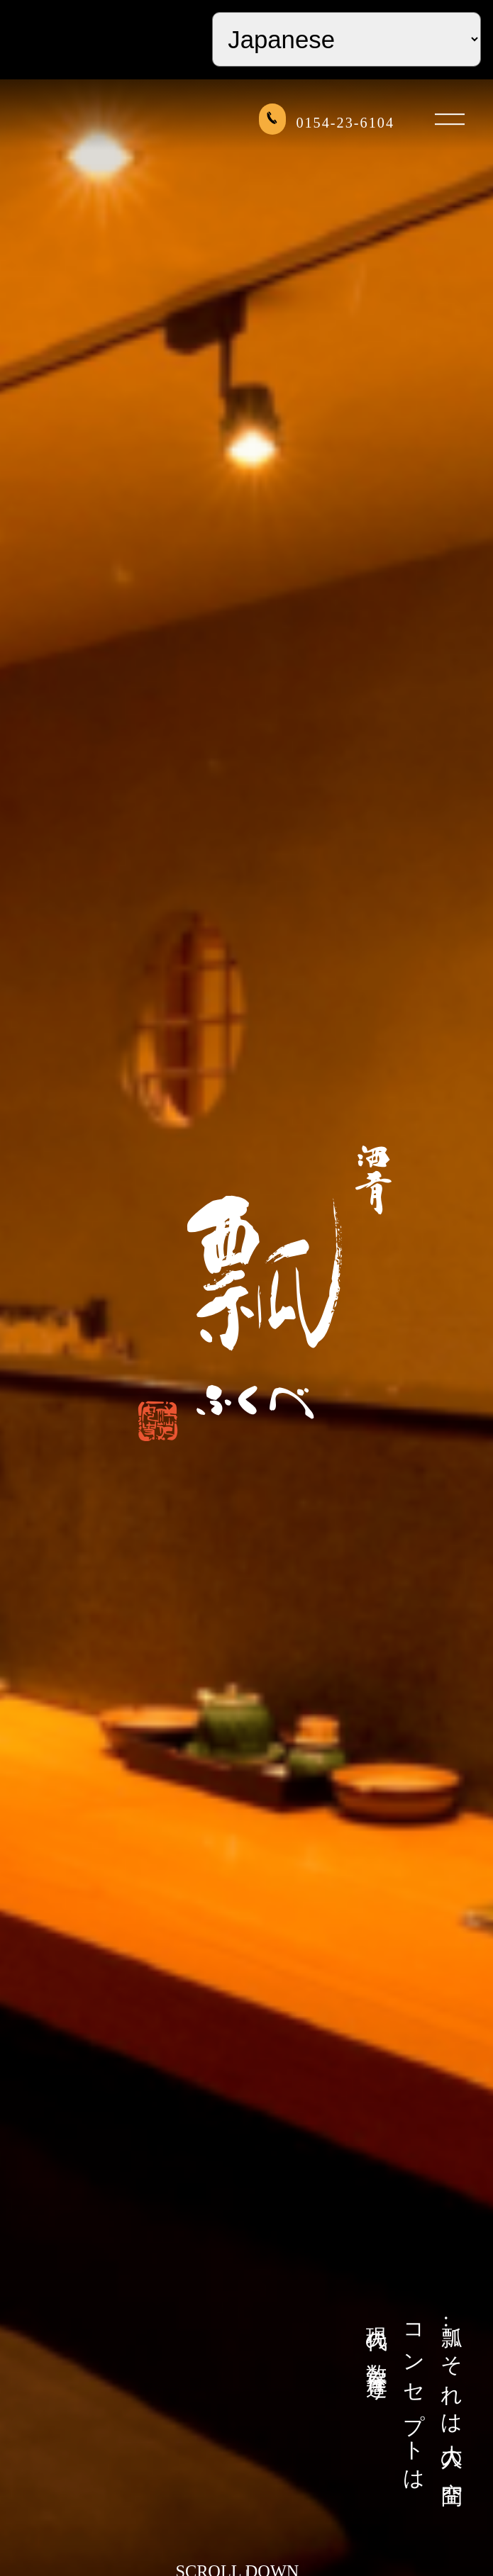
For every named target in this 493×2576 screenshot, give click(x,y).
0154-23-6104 (326, 121)
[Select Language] (346, 39)
